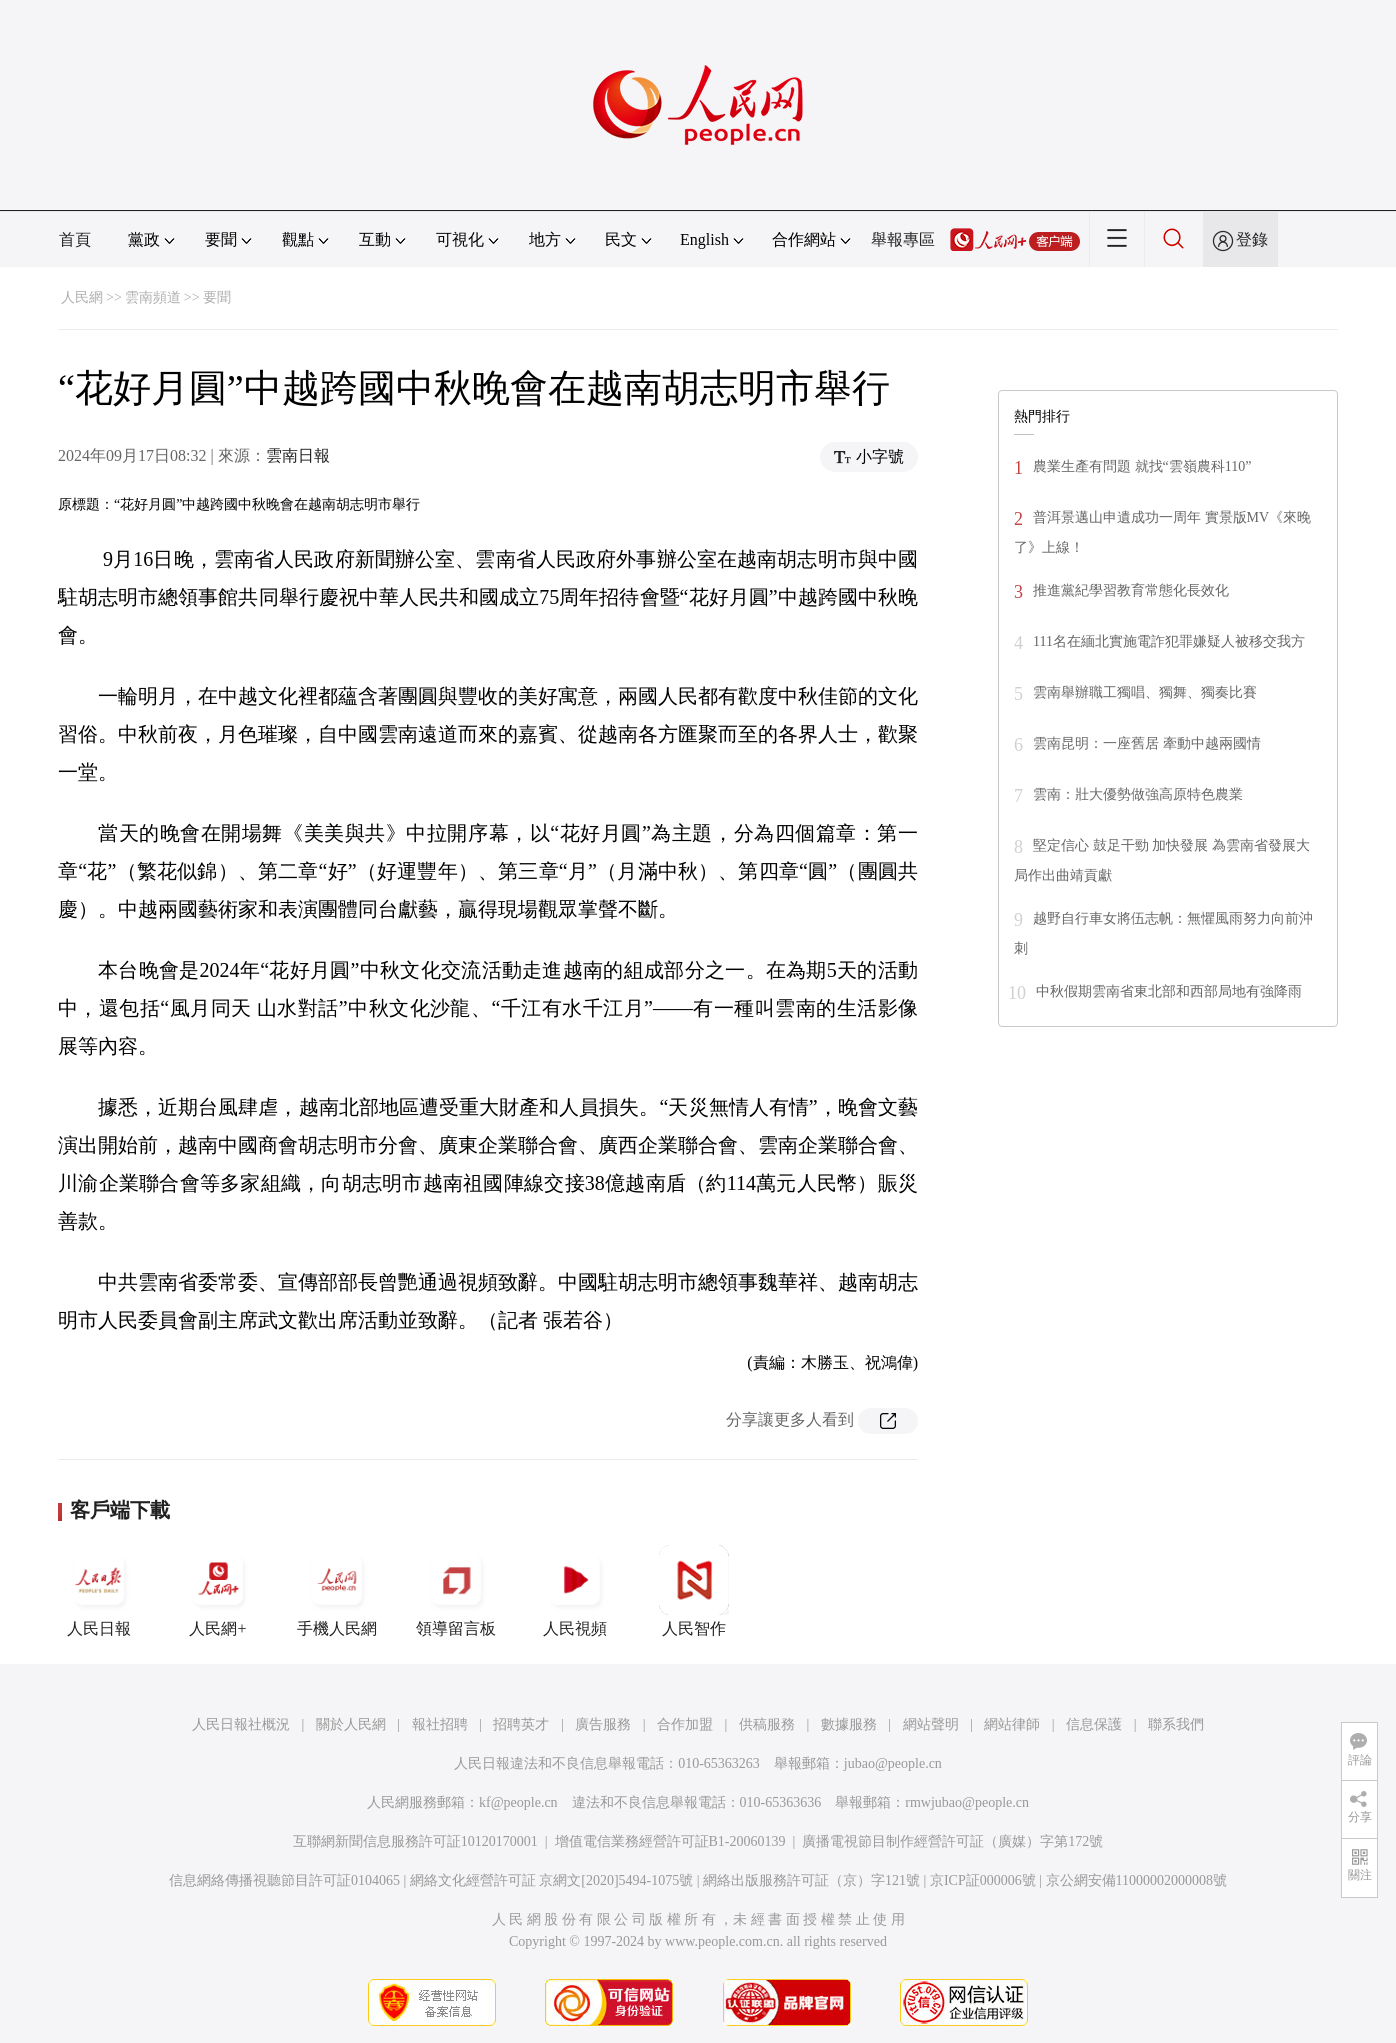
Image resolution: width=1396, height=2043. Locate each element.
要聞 (217, 297)
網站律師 (1012, 1724)
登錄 (1252, 239)
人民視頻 (575, 1591)
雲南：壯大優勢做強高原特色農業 (1138, 794)
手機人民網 (337, 1591)
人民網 (82, 297)
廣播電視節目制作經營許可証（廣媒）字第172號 (952, 1841)
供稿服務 (767, 1724)
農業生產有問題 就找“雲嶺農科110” (1142, 466)
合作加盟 (685, 1724)
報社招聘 (440, 1724)
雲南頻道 (153, 297)
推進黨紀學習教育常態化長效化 (1131, 590)
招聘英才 (521, 1724)
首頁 (75, 239)
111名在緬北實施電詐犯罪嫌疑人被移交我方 (1169, 641)
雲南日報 (298, 455)
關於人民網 (351, 1724)
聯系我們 (1176, 1724)
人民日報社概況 (241, 1724)
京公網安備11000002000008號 (1136, 1880)
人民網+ (218, 1591)
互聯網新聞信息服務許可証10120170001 (415, 1841)
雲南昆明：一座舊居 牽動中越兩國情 (1147, 743)
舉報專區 (903, 239)
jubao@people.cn (893, 1763)
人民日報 (99, 1591)
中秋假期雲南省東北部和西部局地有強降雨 (1169, 991)
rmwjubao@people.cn (967, 1802)
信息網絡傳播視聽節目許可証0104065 (284, 1880)
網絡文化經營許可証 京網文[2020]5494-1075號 (552, 1880)
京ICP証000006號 (983, 1880)
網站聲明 (931, 1724)
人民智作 (694, 1591)
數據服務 (849, 1724)
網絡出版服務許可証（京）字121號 (811, 1880)
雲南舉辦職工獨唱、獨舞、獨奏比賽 (1145, 692)
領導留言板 (456, 1591)
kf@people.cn (518, 1802)
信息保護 (1094, 1724)
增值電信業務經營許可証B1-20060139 (670, 1841)
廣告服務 (603, 1724)
